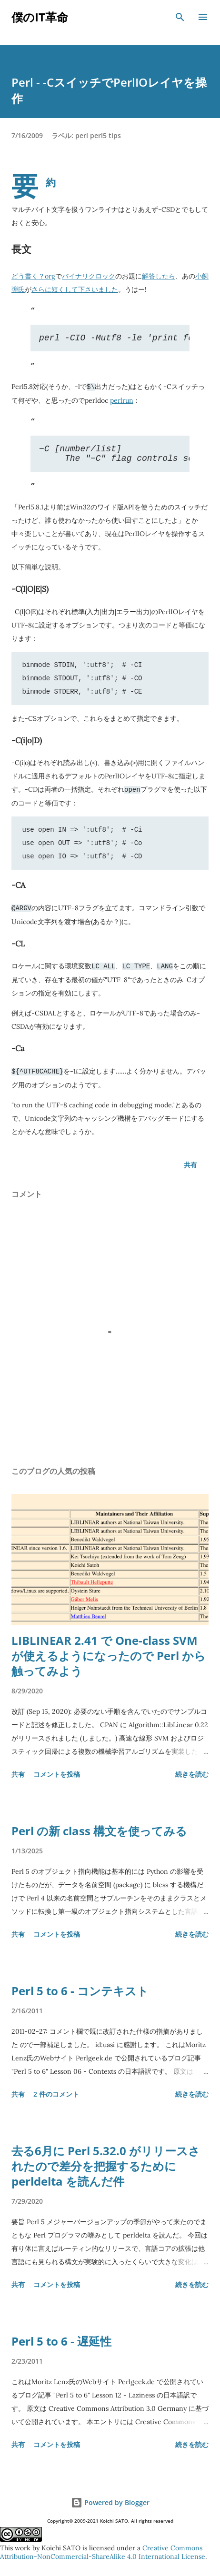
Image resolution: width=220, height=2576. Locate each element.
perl (81, 135)
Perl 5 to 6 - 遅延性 (61, 2344)
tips (115, 135)
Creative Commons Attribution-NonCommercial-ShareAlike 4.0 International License (102, 2552)
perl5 (98, 135)
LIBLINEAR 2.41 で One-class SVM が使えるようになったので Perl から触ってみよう (108, 1659)
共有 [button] (190, 1168)
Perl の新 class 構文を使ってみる (99, 1834)
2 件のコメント (56, 2097)
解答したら (158, 276)
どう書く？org (33, 276)
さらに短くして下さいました (74, 289)
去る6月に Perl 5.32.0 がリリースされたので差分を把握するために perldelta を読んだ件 (105, 2169)
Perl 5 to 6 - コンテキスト (80, 1994)
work (22, 2548)
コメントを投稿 (56, 1777)
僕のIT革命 (39, 17)
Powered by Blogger (110, 2502)
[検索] (180, 17)
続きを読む (192, 1777)
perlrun (121, 402)
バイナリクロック (88, 276)
